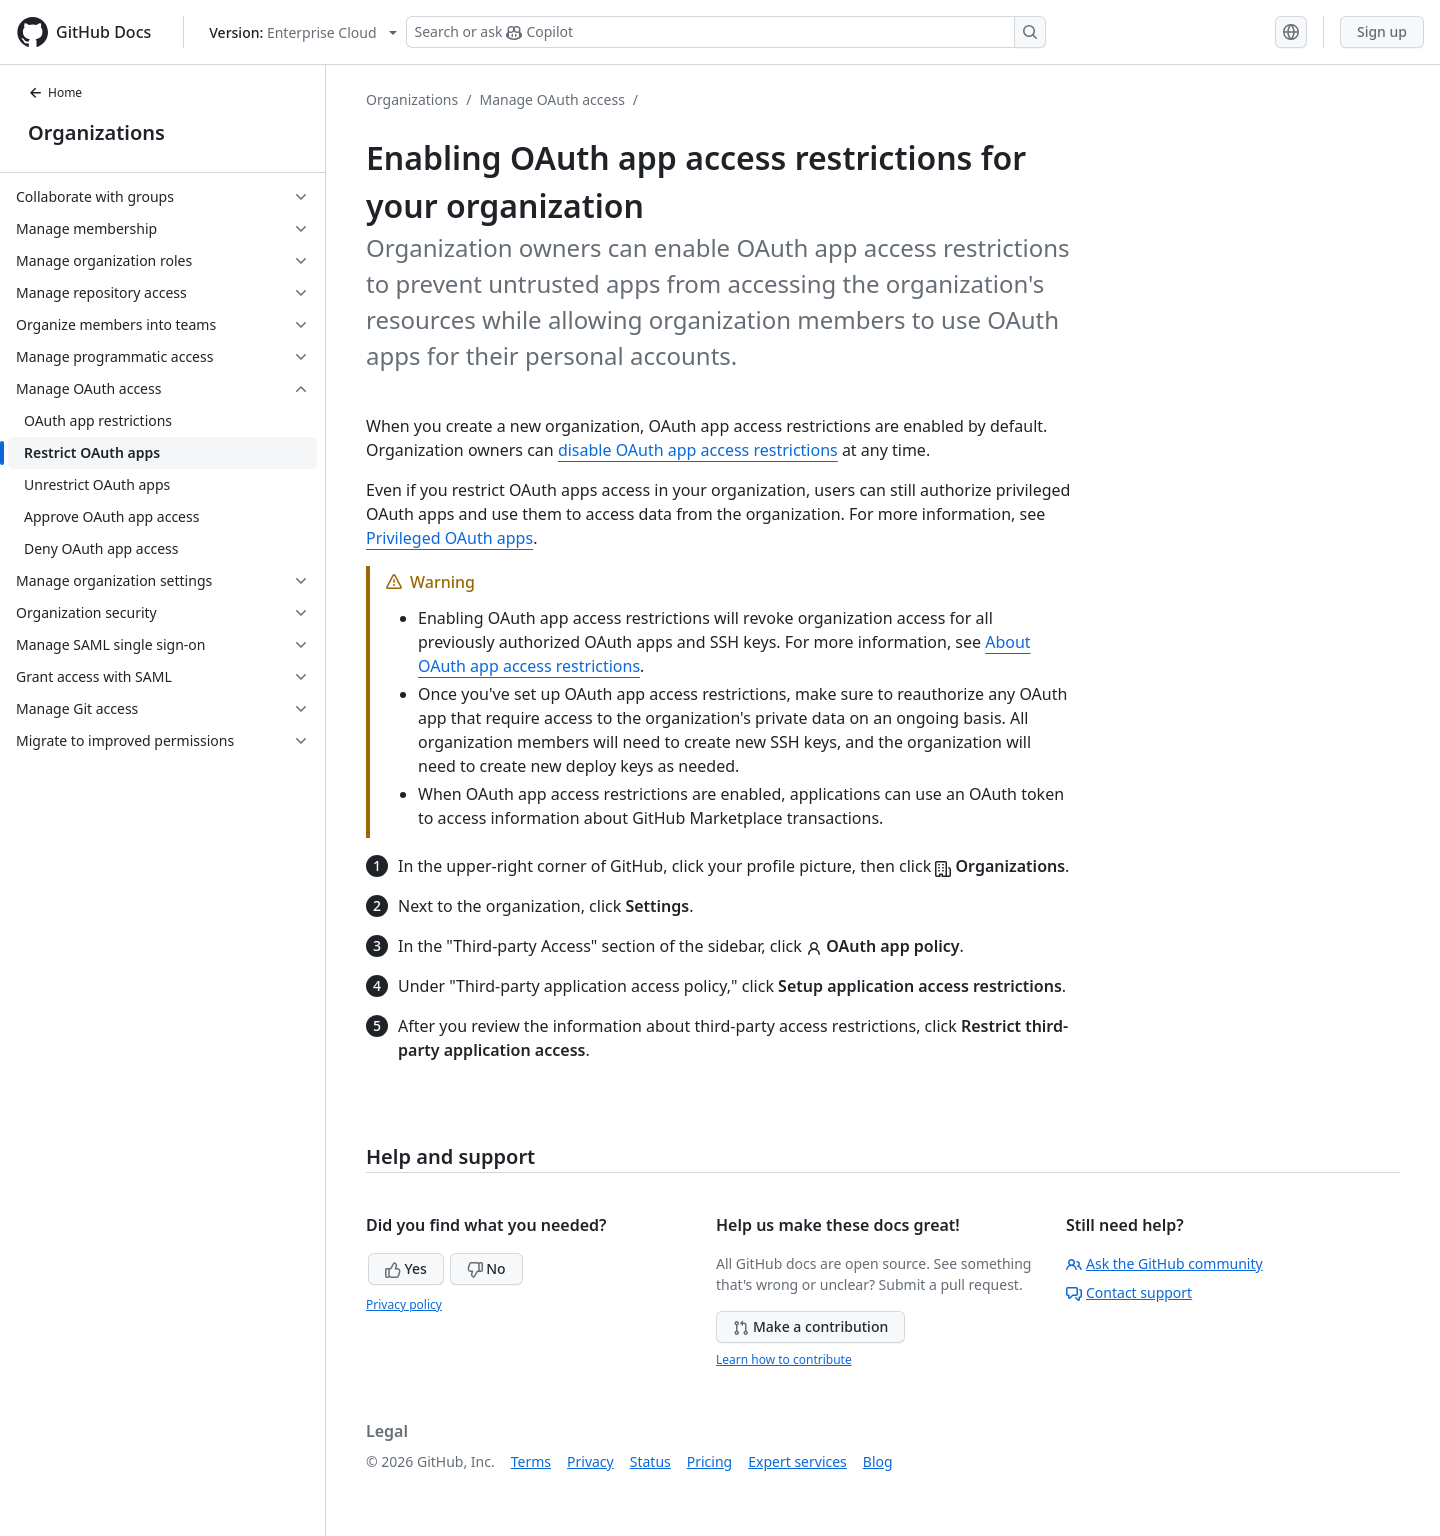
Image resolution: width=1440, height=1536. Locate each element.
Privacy (590, 1461)
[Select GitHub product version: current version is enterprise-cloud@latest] (302, 32)
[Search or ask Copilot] (726, 32)
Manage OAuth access (551, 99)
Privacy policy (404, 1304)
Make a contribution (810, 1326)
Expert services (797, 1461)
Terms (531, 1461)
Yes (406, 1268)
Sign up (1382, 31)
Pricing (709, 1461)
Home (55, 92)
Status (650, 1461)
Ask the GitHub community (1164, 1263)
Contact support (1129, 1292)
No (486, 1268)
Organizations (96, 132)
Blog (878, 1461)
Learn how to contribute (784, 1359)
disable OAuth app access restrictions (698, 450)
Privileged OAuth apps (449, 538)
